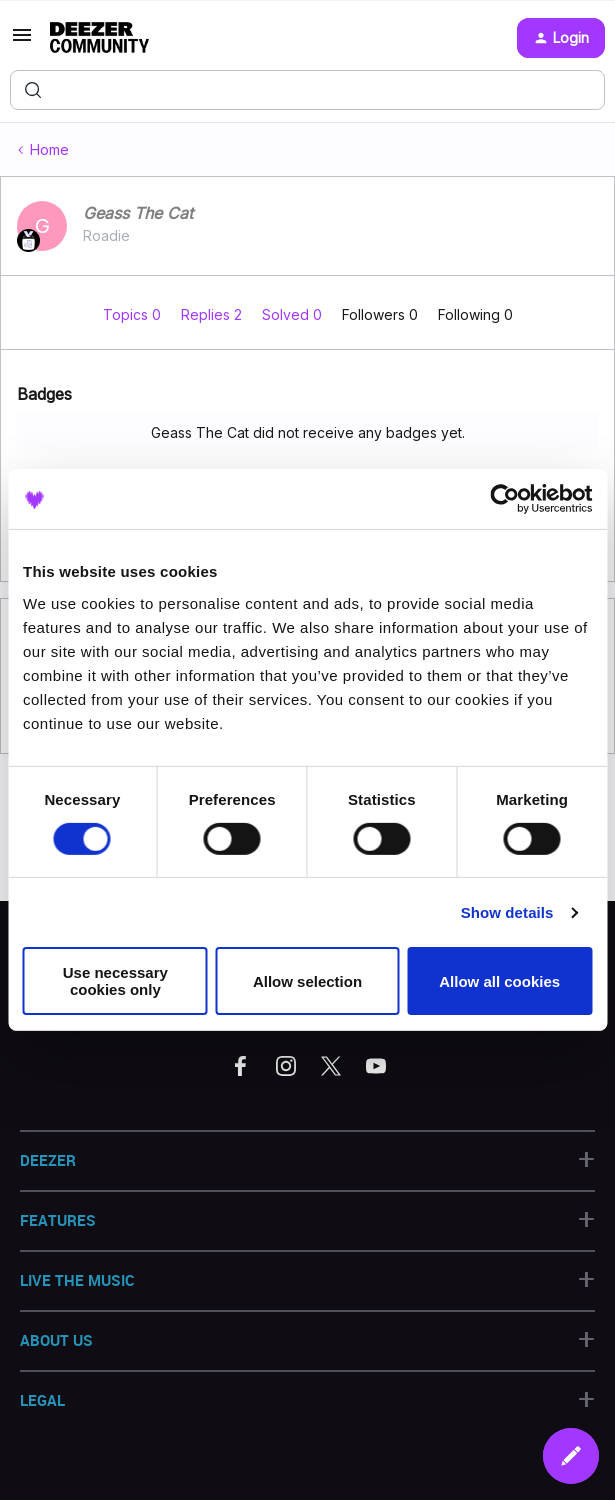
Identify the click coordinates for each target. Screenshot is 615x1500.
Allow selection (307, 981)
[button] (22, 41)
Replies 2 (213, 314)
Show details (507, 912)
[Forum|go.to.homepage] (99, 38)
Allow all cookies (499, 981)
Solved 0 (294, 314)
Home (49, 149)
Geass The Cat (138, 213)
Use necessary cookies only (115, 981)
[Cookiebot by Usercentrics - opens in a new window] (504, 499)
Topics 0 (134, 314)
